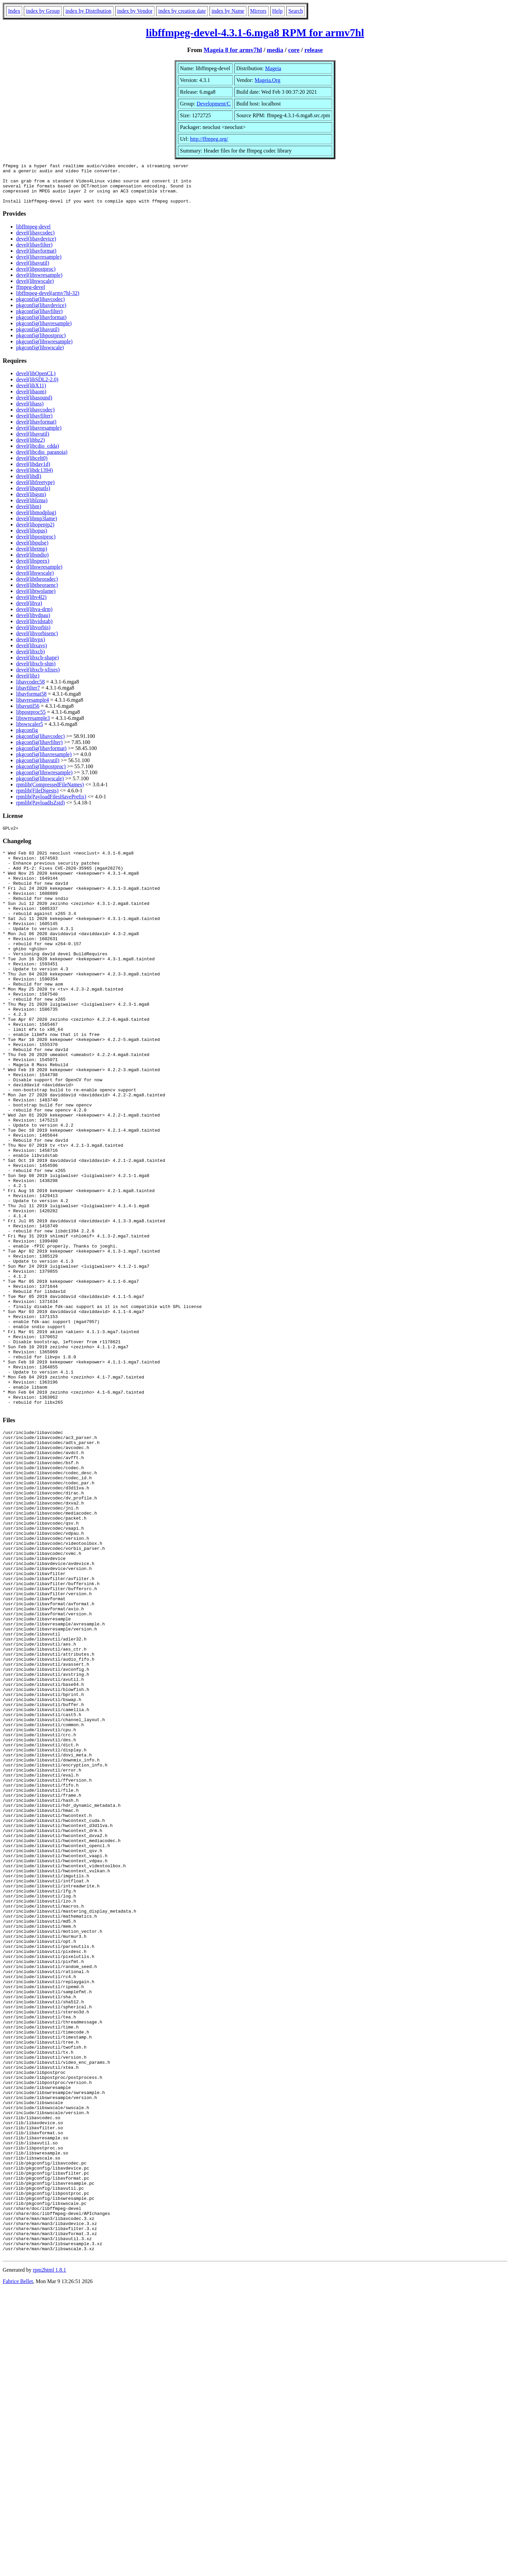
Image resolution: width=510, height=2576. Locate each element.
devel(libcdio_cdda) (37, 454)
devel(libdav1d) (33, 472)
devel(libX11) (31, 393)
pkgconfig (27, 738)
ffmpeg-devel (30, 295)
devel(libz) (27, 684)
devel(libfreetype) (35, 490)
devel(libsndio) (32, 563)
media (275, 49)
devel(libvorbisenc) (37, 641)
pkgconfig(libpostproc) (41, 343)
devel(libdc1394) (34, 478)
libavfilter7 (28, 696)
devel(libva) (29, 611)
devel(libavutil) (32, 271)
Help (277, 11)
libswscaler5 (29, 732)
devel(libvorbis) (33, 635)
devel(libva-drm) (34, 617)
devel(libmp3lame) (36, 526)
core (293, 49)
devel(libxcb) (30, 659)
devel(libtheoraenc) (37, 593)
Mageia (273, 68)
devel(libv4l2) (31, 605)
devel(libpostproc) (35, 277)
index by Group (42, 11)
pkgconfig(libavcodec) (40, 307)
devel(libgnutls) (33, 496)
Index (14, 11)
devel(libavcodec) (35, 241)
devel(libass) (30, 411)
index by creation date (182, 11)
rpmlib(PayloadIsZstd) (40, 811)
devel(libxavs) (31, 653)
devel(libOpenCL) (35, 381)
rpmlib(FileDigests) (37, 798)
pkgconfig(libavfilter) (39, 319)
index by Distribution (88, 11)
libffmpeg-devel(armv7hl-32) (47, 301)
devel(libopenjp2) (35, 532)
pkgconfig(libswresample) (44, 349)
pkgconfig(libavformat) (41, 325)
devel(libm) (28, 514)
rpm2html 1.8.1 (49, 2556)
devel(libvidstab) (34, 629)
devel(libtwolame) (35, 599)
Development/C (213, 103)
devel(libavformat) (36, 259)
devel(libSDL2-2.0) (37, 387)
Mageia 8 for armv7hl (233, 49)
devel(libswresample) (39, 283)
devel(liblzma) (31, 508)
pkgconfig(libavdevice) (41, 313)
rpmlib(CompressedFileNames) (50, 792)
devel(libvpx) (30, 647)
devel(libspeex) (32, 569)
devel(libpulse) (32, 551)
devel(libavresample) (38, 265)
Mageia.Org (267, 80)
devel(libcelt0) (31, 466)
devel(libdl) (28, 484)
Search (295, 11)
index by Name (228, 11)
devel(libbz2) (30, 448)
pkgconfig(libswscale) (40, 355)
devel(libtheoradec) (37, 587)
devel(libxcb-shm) (35, 671)
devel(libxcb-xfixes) (38, 678)
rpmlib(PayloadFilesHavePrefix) (51, 804)
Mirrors (258, 11)
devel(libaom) (31, 399)
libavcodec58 (30, 690)
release (314, 49)
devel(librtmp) (31, 557)
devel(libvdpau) (33, 623)
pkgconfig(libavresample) (44, 331)
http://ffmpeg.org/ (209, 139)
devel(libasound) (34, 405)
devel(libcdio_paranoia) (41, 460)
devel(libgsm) (31, 502)
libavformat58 (31, 702)
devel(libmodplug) (36, 520)
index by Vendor (134, 11)
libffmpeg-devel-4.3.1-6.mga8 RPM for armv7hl (255, 33)
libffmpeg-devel (33, 234)
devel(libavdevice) (36, 247)
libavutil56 (27, 714)
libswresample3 (33, 726)
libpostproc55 (31, 720)
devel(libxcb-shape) (37, 665)
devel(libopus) (31, 538)
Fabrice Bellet (18, 2567)
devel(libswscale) (35, 289)
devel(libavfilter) (34, 253)
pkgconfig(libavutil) (37, 337)
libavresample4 (32, 708)
